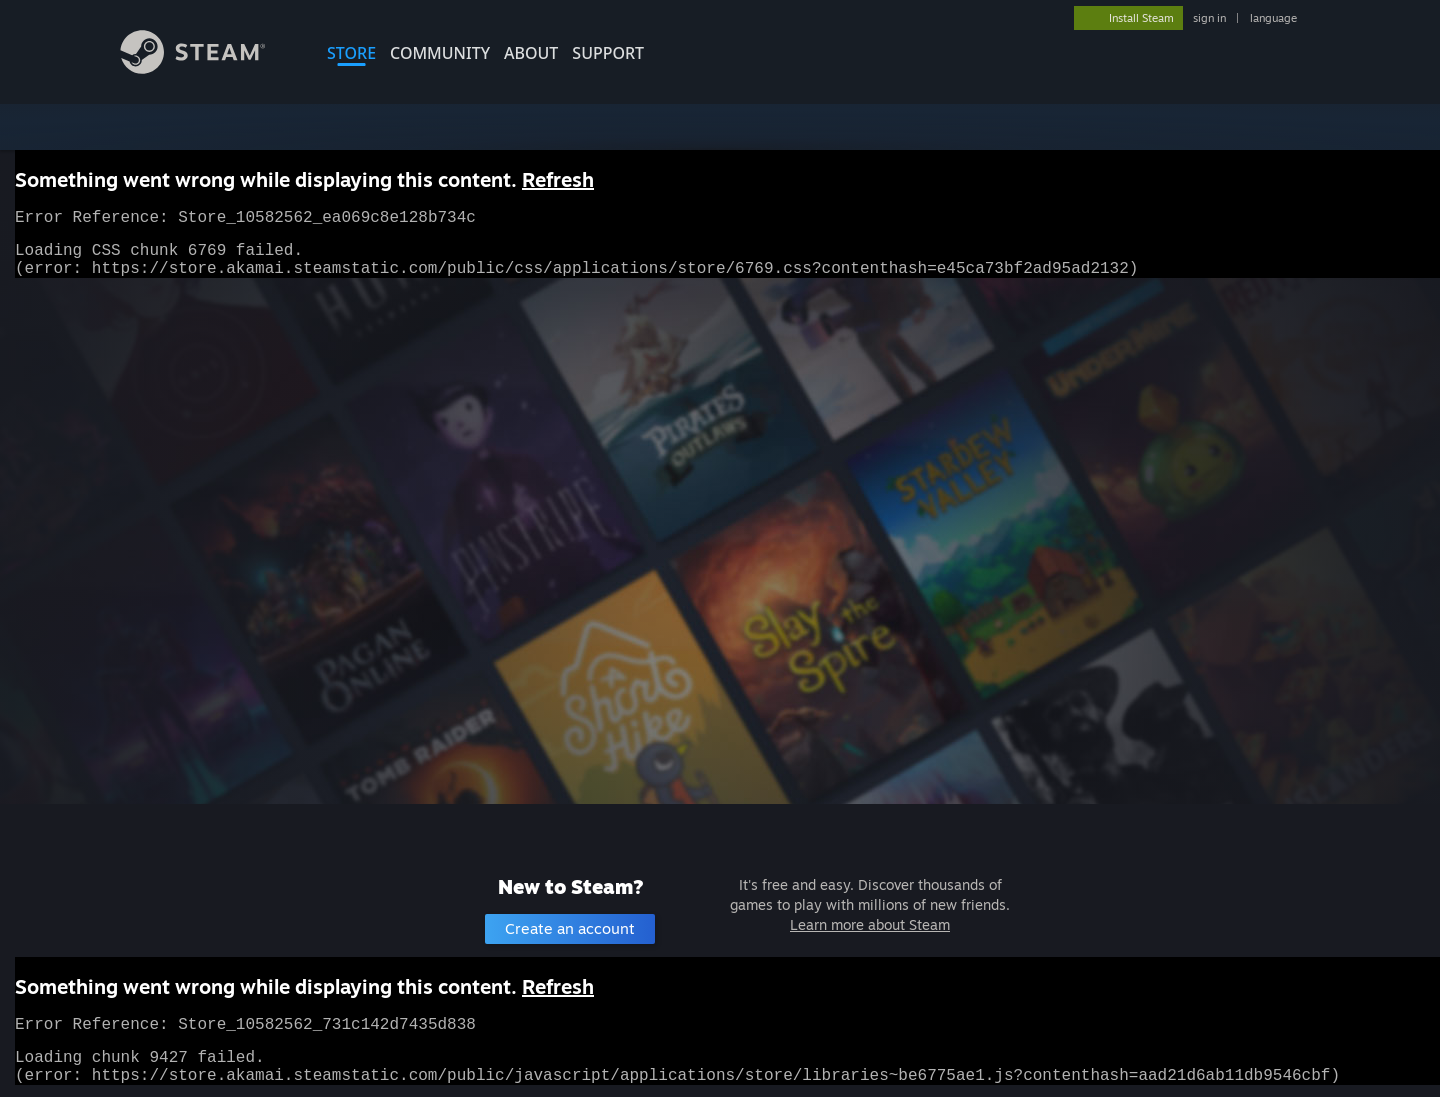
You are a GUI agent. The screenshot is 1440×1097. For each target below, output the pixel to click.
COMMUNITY (440, 53)
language (1273, 18)
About (531, 53)
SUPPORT (608, 53)
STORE (351, 53)
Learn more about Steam (870, 924)
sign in (1209, 18)
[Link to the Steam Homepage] (208, 68)
